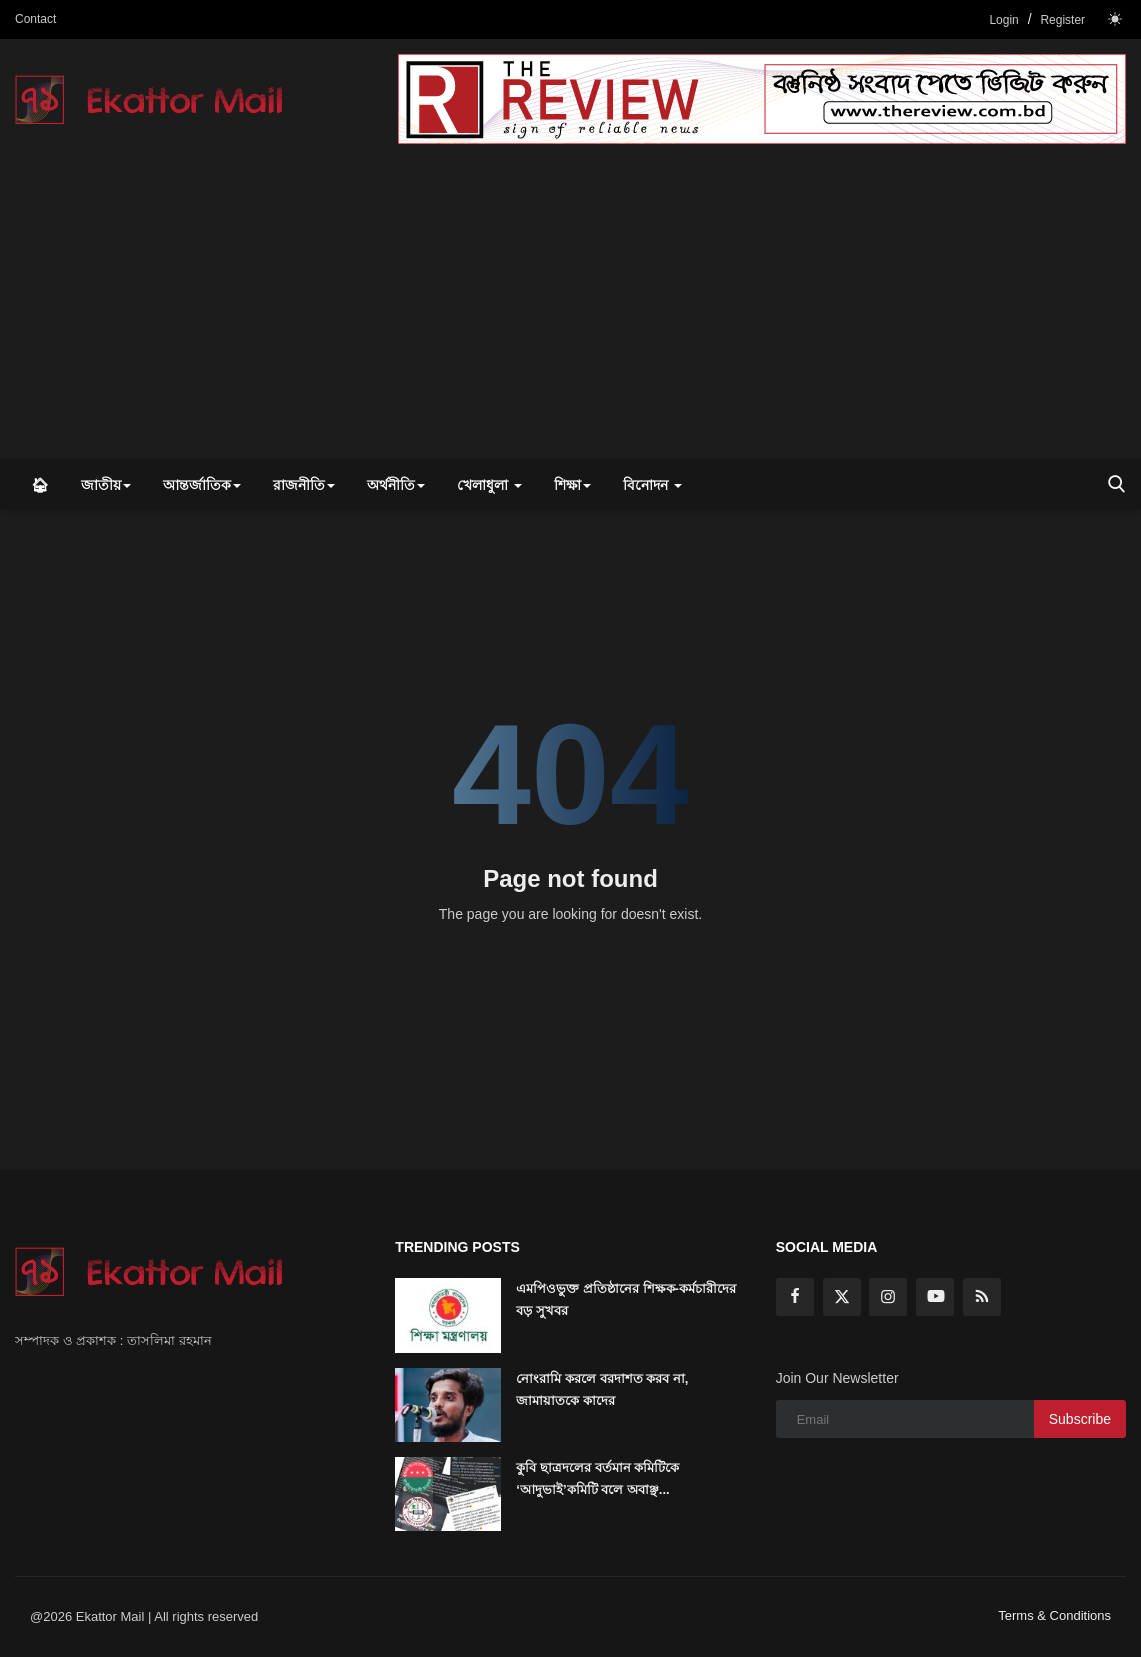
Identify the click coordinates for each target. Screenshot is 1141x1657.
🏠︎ (40, 485)
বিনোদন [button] (652, 485)
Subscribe (1080, 1419)
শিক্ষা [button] (572, 485)
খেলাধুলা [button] (489, 485)
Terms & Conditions (1054, 1615)
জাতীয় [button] (106, 485)
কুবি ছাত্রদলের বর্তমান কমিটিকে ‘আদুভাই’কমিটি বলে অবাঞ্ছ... (597, 1478)
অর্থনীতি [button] (396, 485)
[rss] (982, 1297)
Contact (35, 19)
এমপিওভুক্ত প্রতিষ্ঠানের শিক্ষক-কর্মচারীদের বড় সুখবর (626, 1299)
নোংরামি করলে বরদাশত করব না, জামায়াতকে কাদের (602, 1389)
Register (1062, 20)
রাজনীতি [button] (304, 485)
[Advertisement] (570, 309)
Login (1003, 20)
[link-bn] (762, 99)
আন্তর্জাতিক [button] (202, 485)
